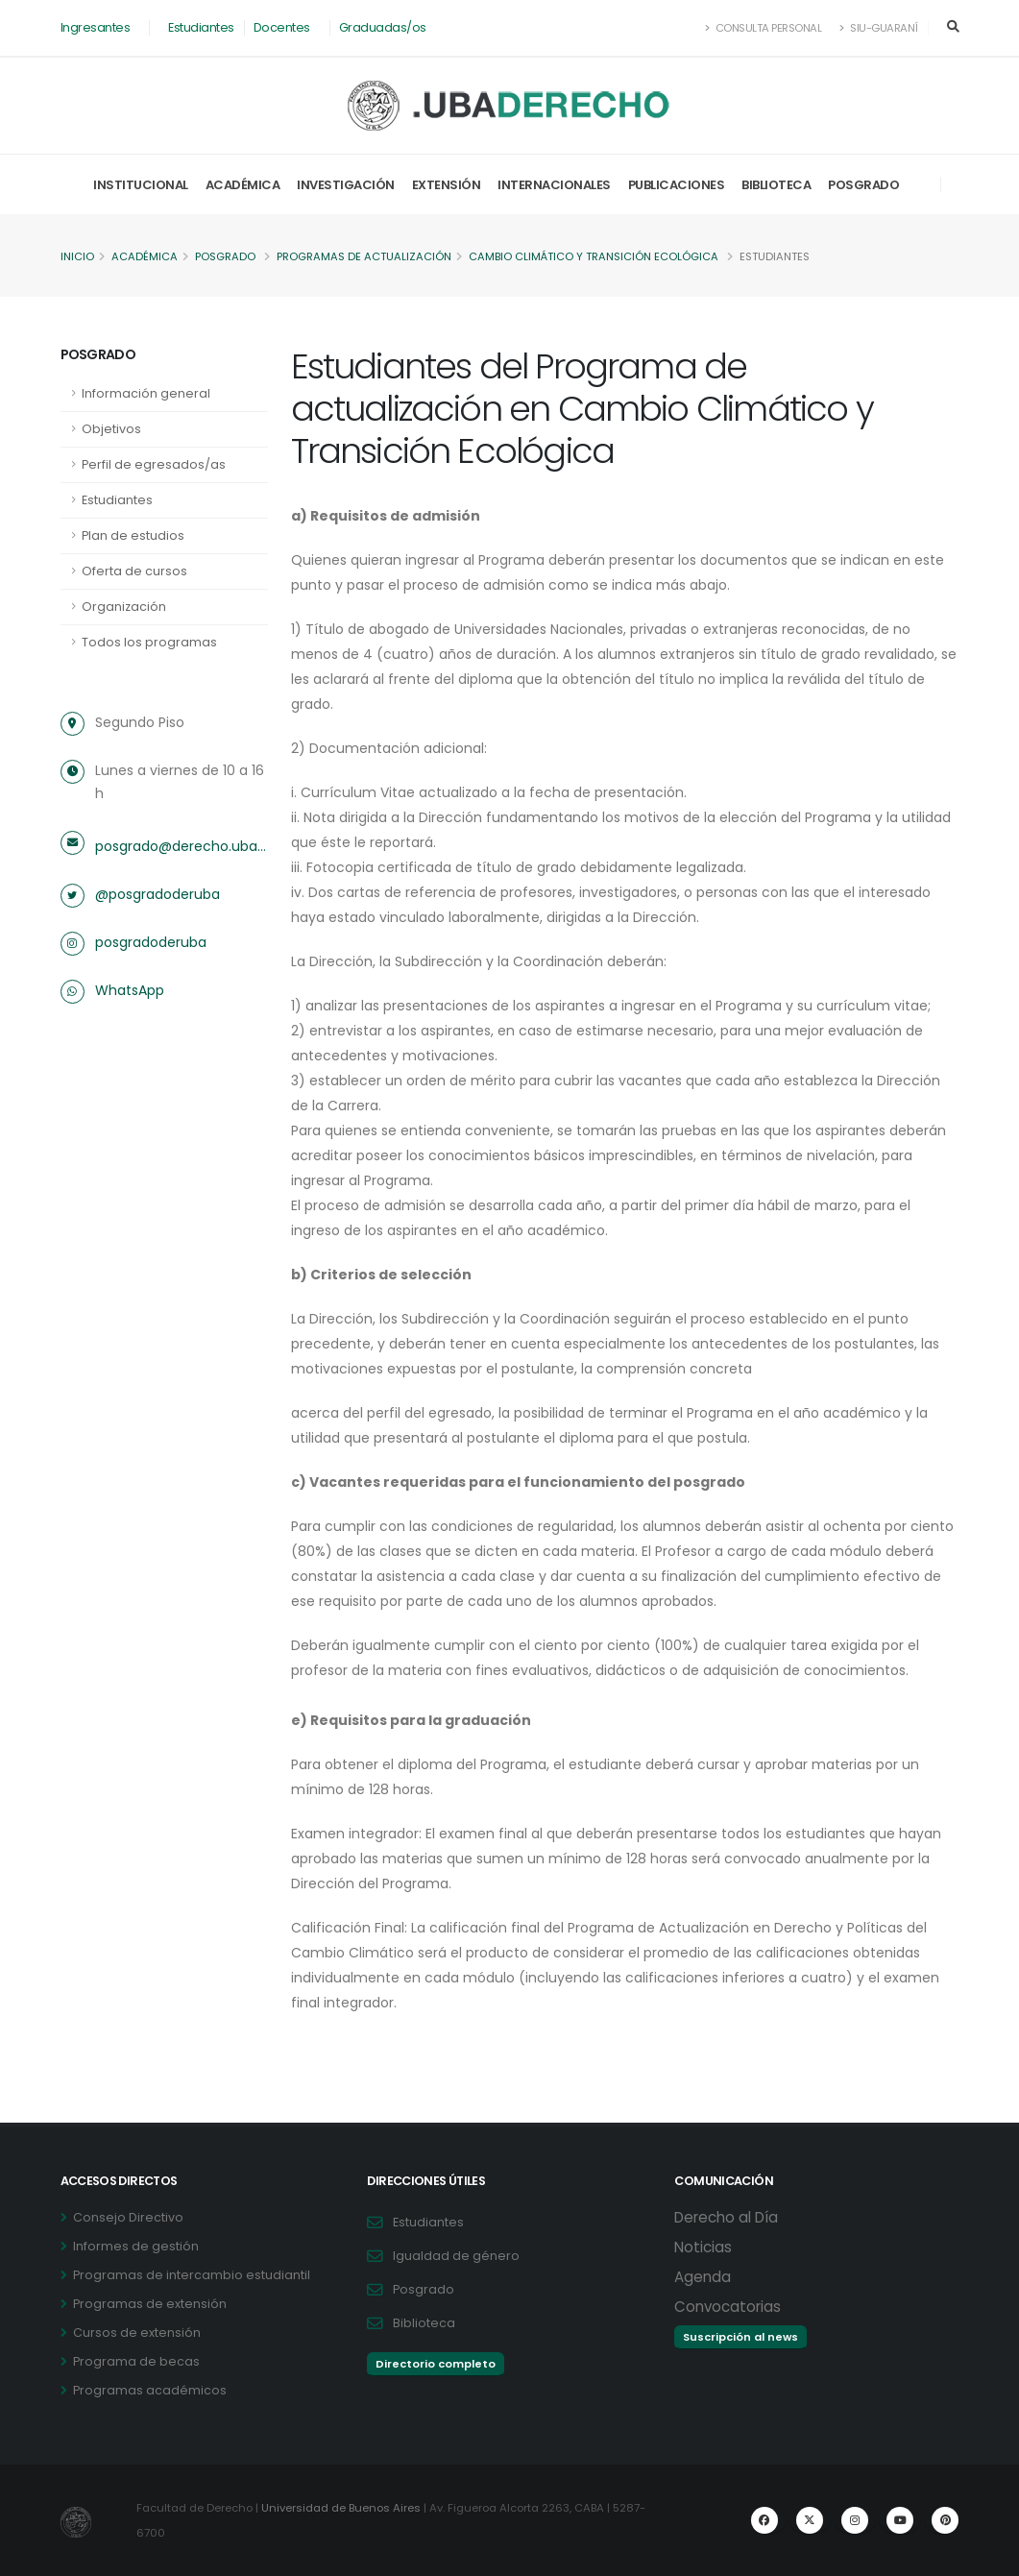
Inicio (77, 256)
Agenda (702, 2277)
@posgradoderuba (157, 894)
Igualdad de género (456, 2256)
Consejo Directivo (128, 2217)
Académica (243, 185)
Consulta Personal (764, 28)
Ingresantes (96, 27)
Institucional (140, 185)
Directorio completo (436, 2363)
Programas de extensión (150, 2304)
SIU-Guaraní (878, 28)
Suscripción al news (740, 2337)
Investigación (346, 185)
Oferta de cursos (134, 571)
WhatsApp (129, 990)
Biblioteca (776, 185)
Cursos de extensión (137, 2332)
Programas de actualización (364, 256)
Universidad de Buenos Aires (341, 2507)
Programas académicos (150, 2390)
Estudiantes (201, 27)
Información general (146, 393)
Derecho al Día (726, 2217)
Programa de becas (136, 2361)
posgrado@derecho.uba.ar (181, 846)
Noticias (703, 2247)
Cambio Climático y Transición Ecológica (593, 256)
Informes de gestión (136, 2246)
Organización (124, 606)
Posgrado (863, 185)
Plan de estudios (133, 535)
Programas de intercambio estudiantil (191, 2275)
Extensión (446, 185)
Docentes (282, 27)
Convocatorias (727, 2307)
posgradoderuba (150, 942)
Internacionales (554, 185)
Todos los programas (149, 642)
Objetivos (111, 429)
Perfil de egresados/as (154, 464)
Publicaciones (676, 185)
